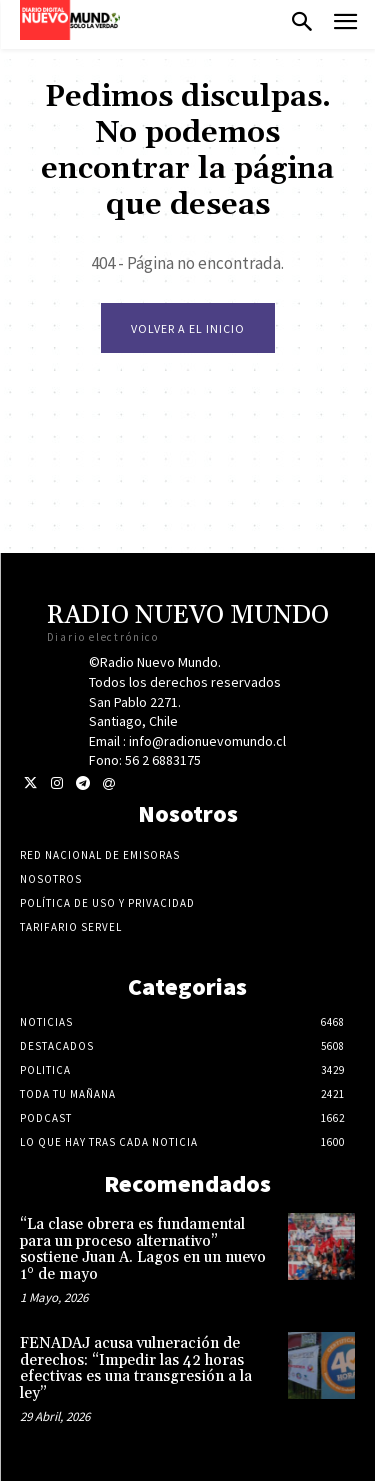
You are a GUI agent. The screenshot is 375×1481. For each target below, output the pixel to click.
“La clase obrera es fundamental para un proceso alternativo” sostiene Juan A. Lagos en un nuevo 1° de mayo (143, 1249)
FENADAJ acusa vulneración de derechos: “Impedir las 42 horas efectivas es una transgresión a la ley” (136, 1368)
